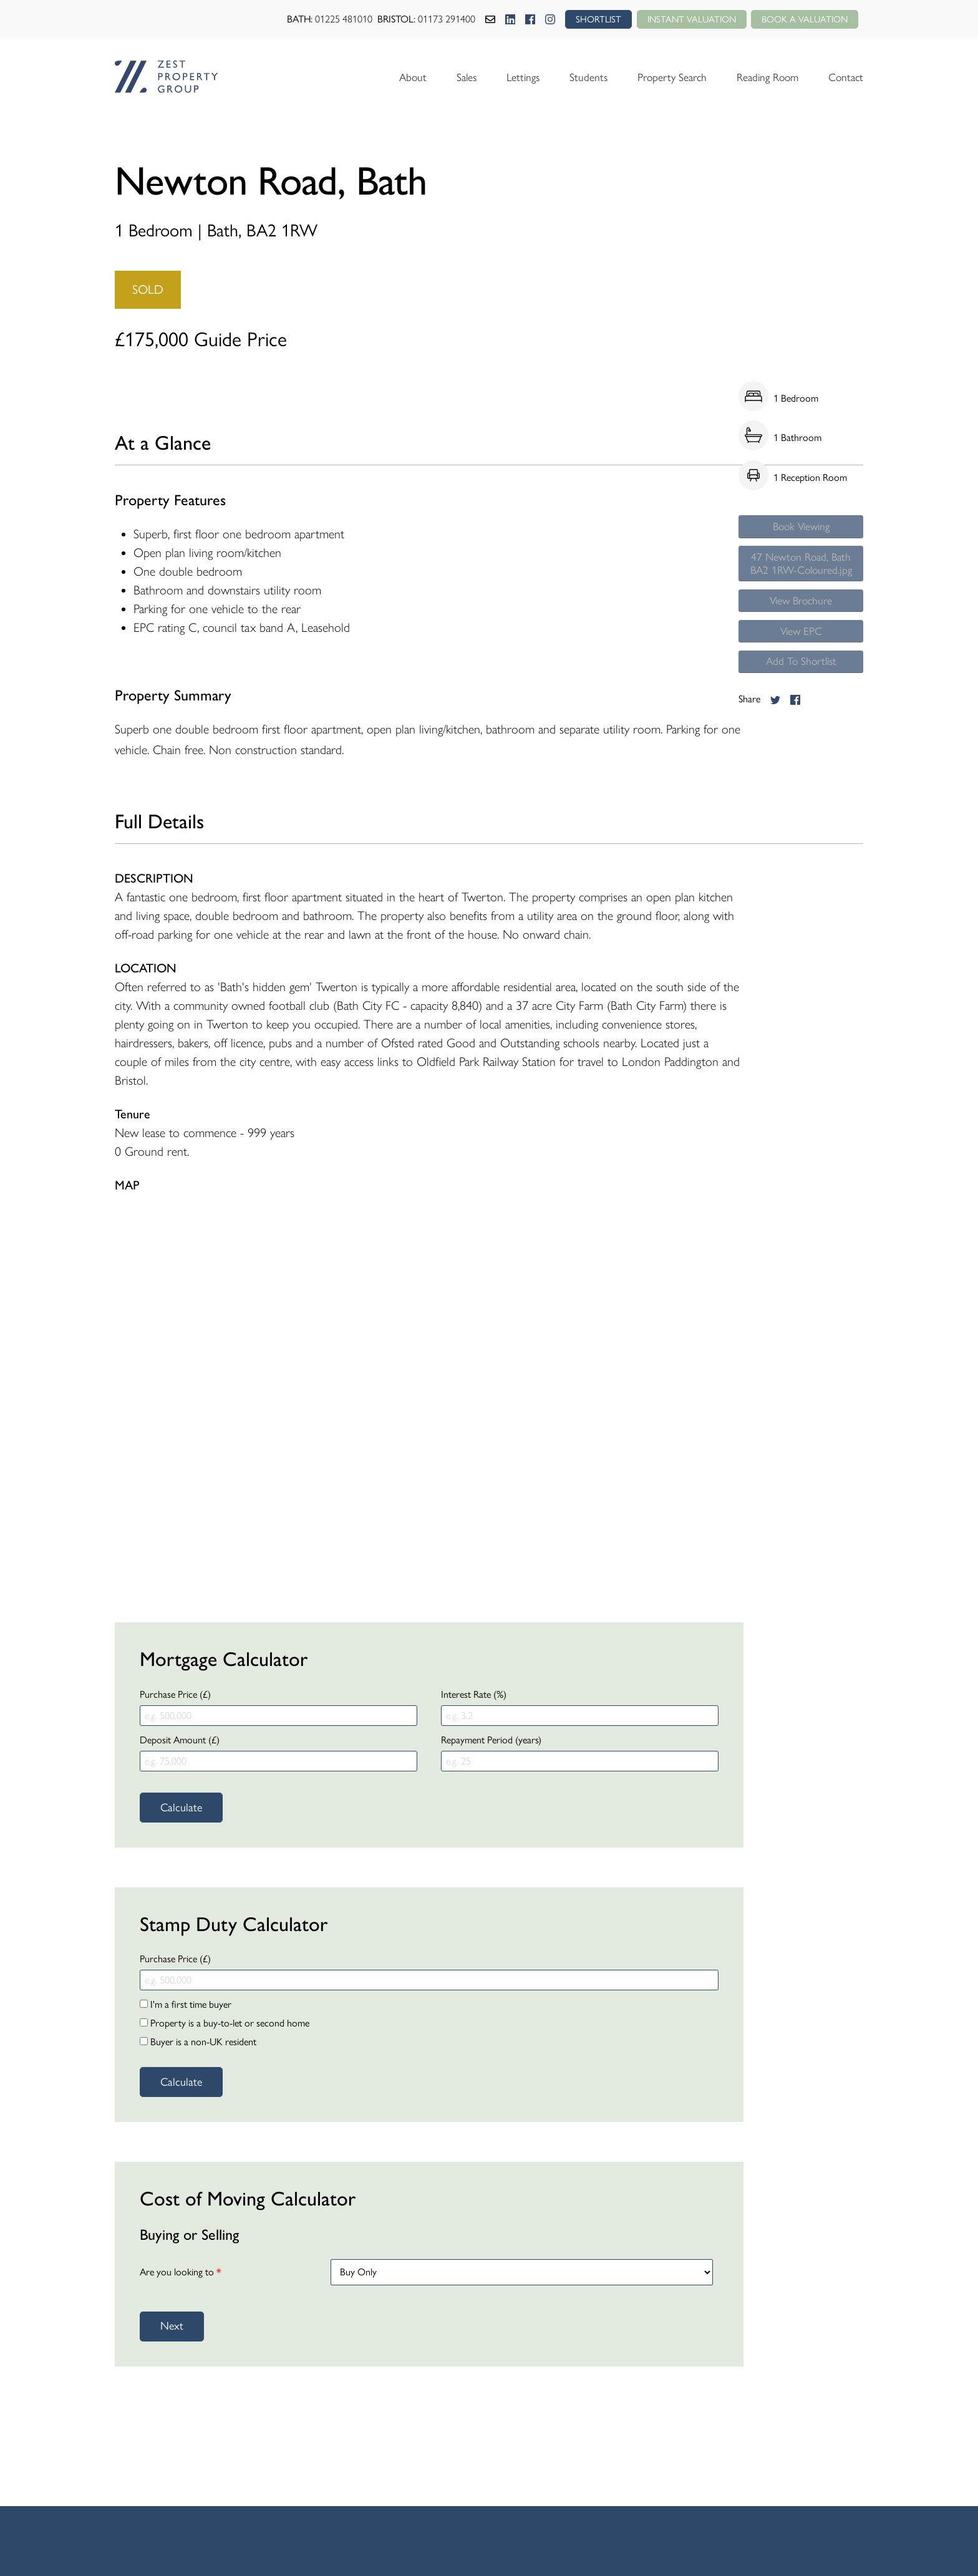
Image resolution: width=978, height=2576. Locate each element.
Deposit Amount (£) (180, 1740)
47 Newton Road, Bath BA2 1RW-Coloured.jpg (800, 576)
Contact (844, 77)
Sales (451, 77)
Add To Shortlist (800, 695)
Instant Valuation (683, 19)
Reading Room (763, 77)
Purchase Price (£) (175, 1694)
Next (171, 2326)
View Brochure (801, 625)
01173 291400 (433, 19)
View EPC (801, 660)
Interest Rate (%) (473, 1694)
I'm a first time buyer (185, 2004)
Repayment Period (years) (491, 1740)
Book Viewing (801, 528)
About (396, 77)
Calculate (181, 1807)
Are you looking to (180, 2272)
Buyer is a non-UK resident (198, 2042)
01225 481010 (330, 19)
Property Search (663, 77)
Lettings (510, 77)
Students (577, 77)
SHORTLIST (586, 19)
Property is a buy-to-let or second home (224, 2023)
